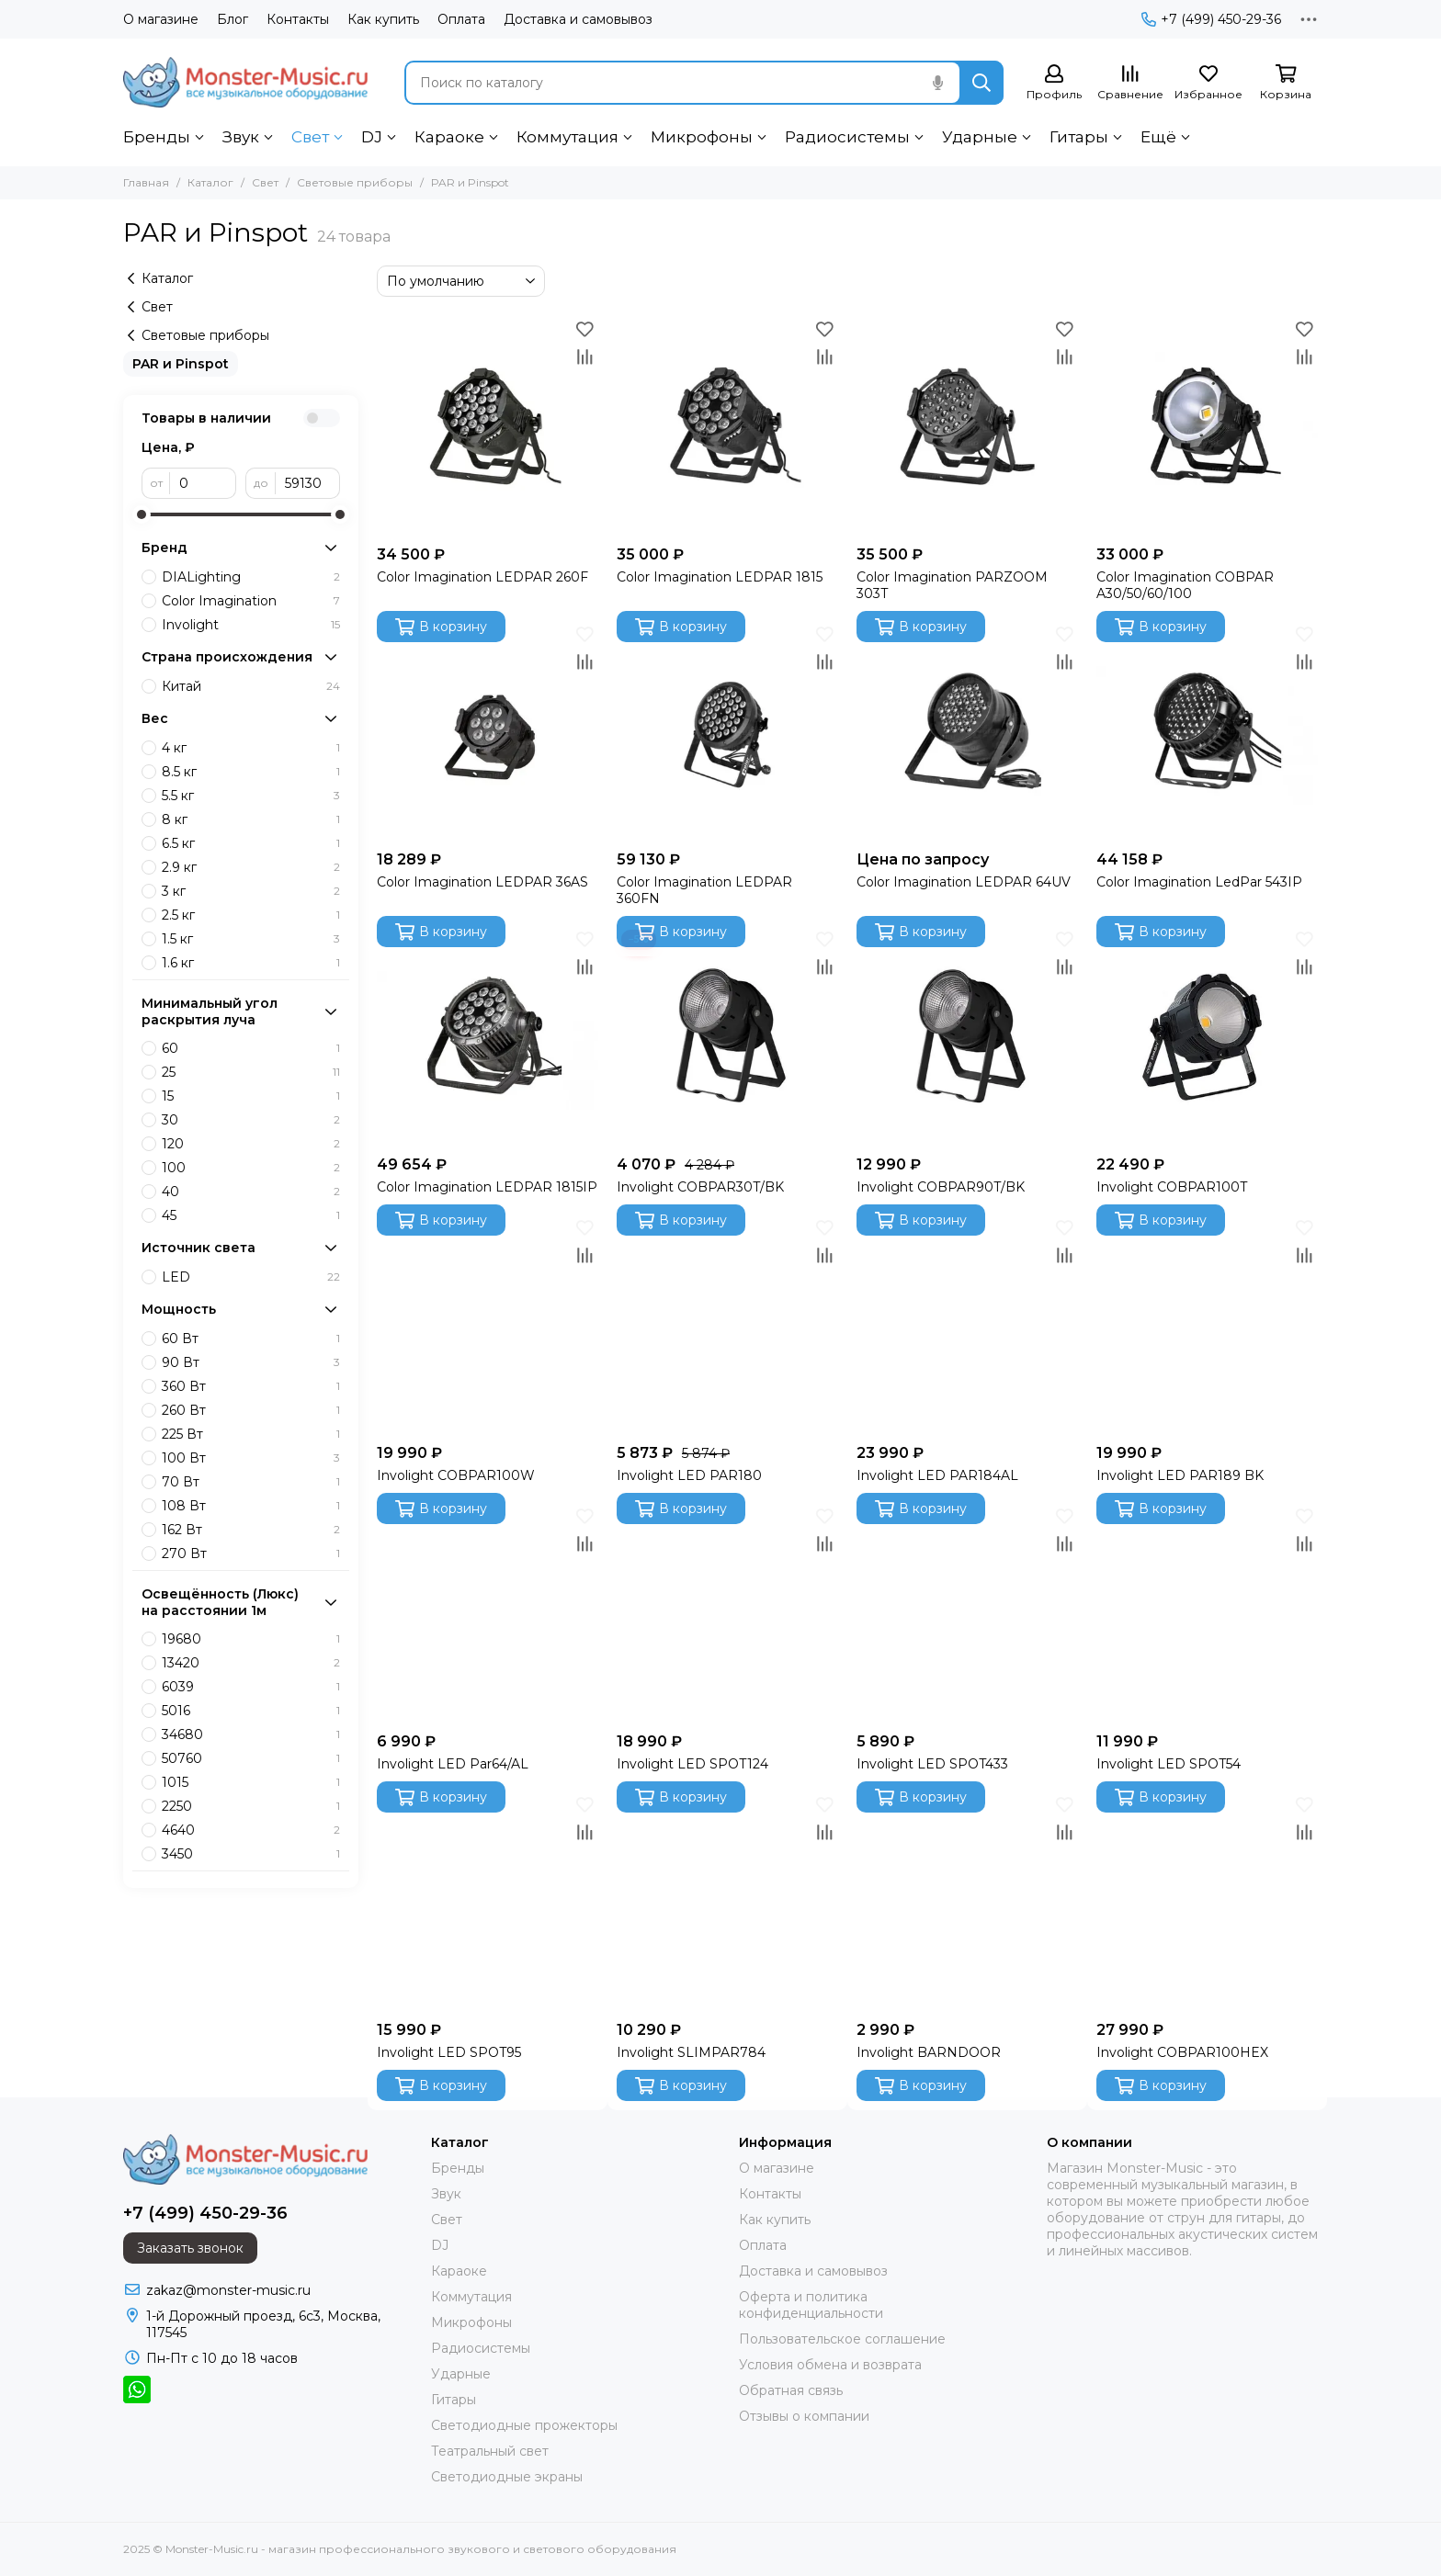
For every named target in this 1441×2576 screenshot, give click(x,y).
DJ (371, 137)
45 (251, 1215)
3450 (251, 1854)
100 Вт (251, 1458)
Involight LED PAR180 (689, 1475)
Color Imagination (251, 601)
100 (251, 1167)
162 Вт (251, 1529)
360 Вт (251, 1386)
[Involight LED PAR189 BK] (1207, 1324)
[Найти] (981, 83)
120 (251, 1143)
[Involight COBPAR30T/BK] (727, 1036)
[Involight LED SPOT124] (727, 1612)
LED (251, 1277)
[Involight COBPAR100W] (487, 1324)
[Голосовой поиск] (937, 83)
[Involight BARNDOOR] (967, 1901)
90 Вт (251, 1362)
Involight (251, 624)
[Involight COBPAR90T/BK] (967, 1036)
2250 (251, 1806)
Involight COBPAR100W (456, 1475)
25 (251, 1072)
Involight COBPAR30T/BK (700, 1187)
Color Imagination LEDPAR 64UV (964, 882)
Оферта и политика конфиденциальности (811, 2305)
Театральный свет (490, 2451)
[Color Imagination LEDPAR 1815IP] (487, 1036)
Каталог (210, 182)
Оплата (461, 19)
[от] (203, 483)
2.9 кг (251, 867)
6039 (251, 1686)
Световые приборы (355, 182)
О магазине (161, 19)
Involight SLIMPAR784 (691, 2052)
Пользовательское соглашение (842, 2339)
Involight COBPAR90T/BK (941, 1187)
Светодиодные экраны (507, 2477)
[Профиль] (1054, 83)
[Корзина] (1286, 83)
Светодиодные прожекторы (524, 2425)
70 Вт (251, 1482)
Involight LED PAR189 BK (1180, 1475)
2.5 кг (251, 915)
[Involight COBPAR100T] (1207, 1036)
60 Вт (251, 1338)
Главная (146, 182)
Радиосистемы (847, 137)
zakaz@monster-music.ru (228, 2290)
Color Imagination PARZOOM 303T (952, 585)
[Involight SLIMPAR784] (727, 1901)
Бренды (156, 137)
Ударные (979, 137)
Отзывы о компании (804, 2416)
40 (251, 1191)
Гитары (1079, 137)
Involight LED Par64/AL (452, 1764)
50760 (251, 1758)
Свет (310, 137)
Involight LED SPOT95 (449, 2052)
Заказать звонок (190, 2248)
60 (251, 1048)
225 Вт (251, 1434)
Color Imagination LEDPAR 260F (482, 577)
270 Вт (251, 1553)
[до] (308, 483)
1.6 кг (251, 963)
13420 (251, 1663)
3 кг (251, 891)
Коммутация (567, 137)
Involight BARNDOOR (929, 2052)
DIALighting (251, 577)
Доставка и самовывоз (578, 19)
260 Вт (251, 1410)
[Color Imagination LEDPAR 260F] (487, 426)
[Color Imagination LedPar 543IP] (1207, 731)
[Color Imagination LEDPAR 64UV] (967, 731)
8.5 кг (251, 771)
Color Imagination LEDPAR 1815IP (487, 1187)
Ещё (1158, 137)
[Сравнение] (1130, 83)
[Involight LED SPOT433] (967, 1612)
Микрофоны (702, 137)
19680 (251, 1639)
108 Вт (251, 1505)
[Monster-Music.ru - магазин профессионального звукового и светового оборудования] (245, 82)
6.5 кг (251, 843)
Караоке (449, 137)
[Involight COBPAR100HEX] (1207, 1901)
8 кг (251, 819)
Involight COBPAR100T (1171, 1187)
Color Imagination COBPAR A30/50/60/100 (1185, 585)
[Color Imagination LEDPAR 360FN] (727, 731)
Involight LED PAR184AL (937, 1475)
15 (251, 1096)
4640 (251, 1830)
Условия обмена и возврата (830, 2364)
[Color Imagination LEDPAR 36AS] (487, 731)
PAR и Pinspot (180, 364)
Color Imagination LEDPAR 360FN (704, 890)
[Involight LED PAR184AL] (967, 1324)
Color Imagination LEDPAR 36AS (482, 882)
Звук (240, 137)
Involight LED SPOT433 (932, 1764)
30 (251, 1120)
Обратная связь (791, 2390)
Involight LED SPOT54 (1168, 1764)
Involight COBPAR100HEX (1182, 2052)
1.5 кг (251, 939)
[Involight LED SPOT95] (487, 1901)
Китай (251, 686)
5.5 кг (251, 795)
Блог (232, 19)
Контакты (298, 19)
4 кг (251, 748)
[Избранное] (1208, 83)
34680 (251, 1734)
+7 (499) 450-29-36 (1211, 19)
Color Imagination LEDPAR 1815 (720, 577)
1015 (251, 1782)
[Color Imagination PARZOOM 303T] (967, 426)
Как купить (383, 19)
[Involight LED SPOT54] (1207, 1612)
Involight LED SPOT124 (692, 1764)
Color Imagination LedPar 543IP (1199, 882)
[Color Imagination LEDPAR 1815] (727, 426)
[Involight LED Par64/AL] (487, 1612)
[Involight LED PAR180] (727, 1324)
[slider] (141, 514)
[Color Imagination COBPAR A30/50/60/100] (1207, 426)
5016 (251, 1710)
